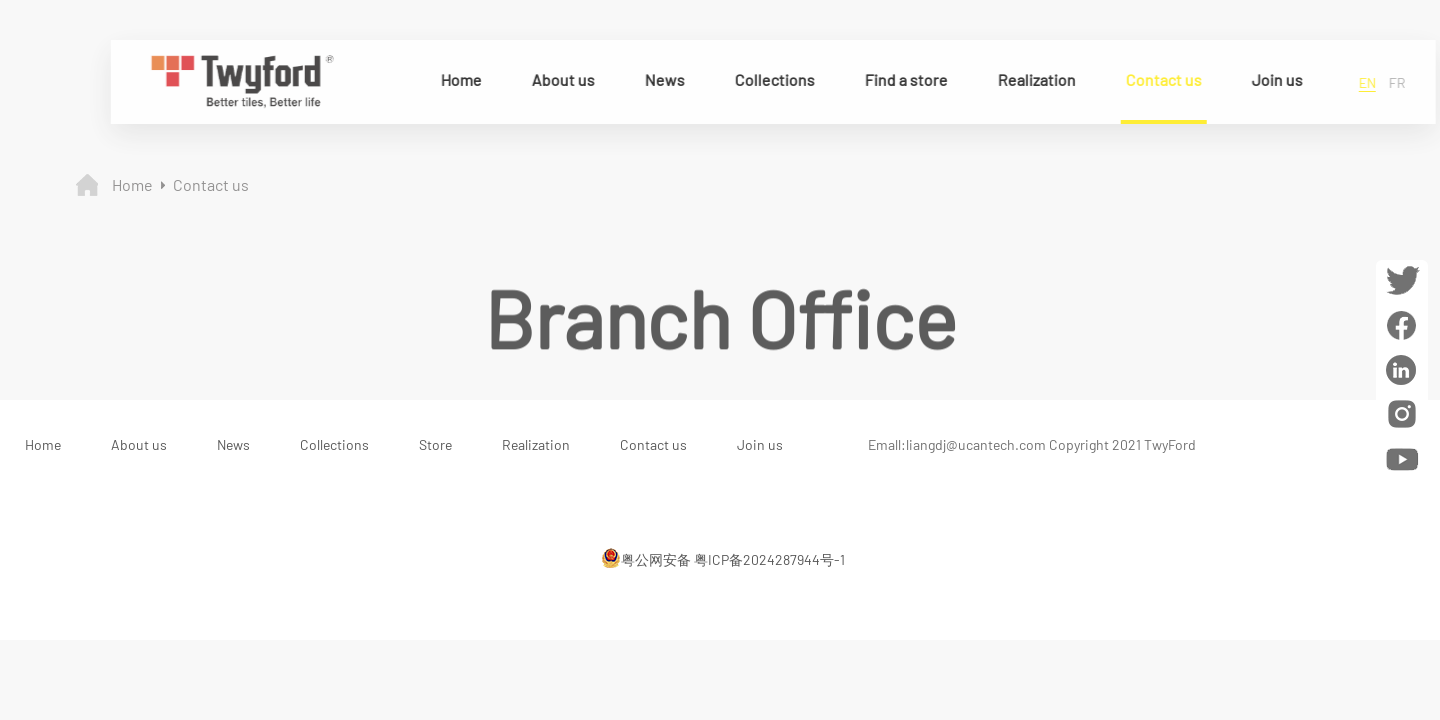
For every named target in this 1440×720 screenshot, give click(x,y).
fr (1393, 82)
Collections (771, 79)
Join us (1273, 79)
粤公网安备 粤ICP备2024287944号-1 (723, 558)
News (661, 79)
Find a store (902, 79)
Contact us (1160, 79)
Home (457, 79)
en (1363, 82)
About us (559, 79)
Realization (1033, 79)
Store (435, 444)
